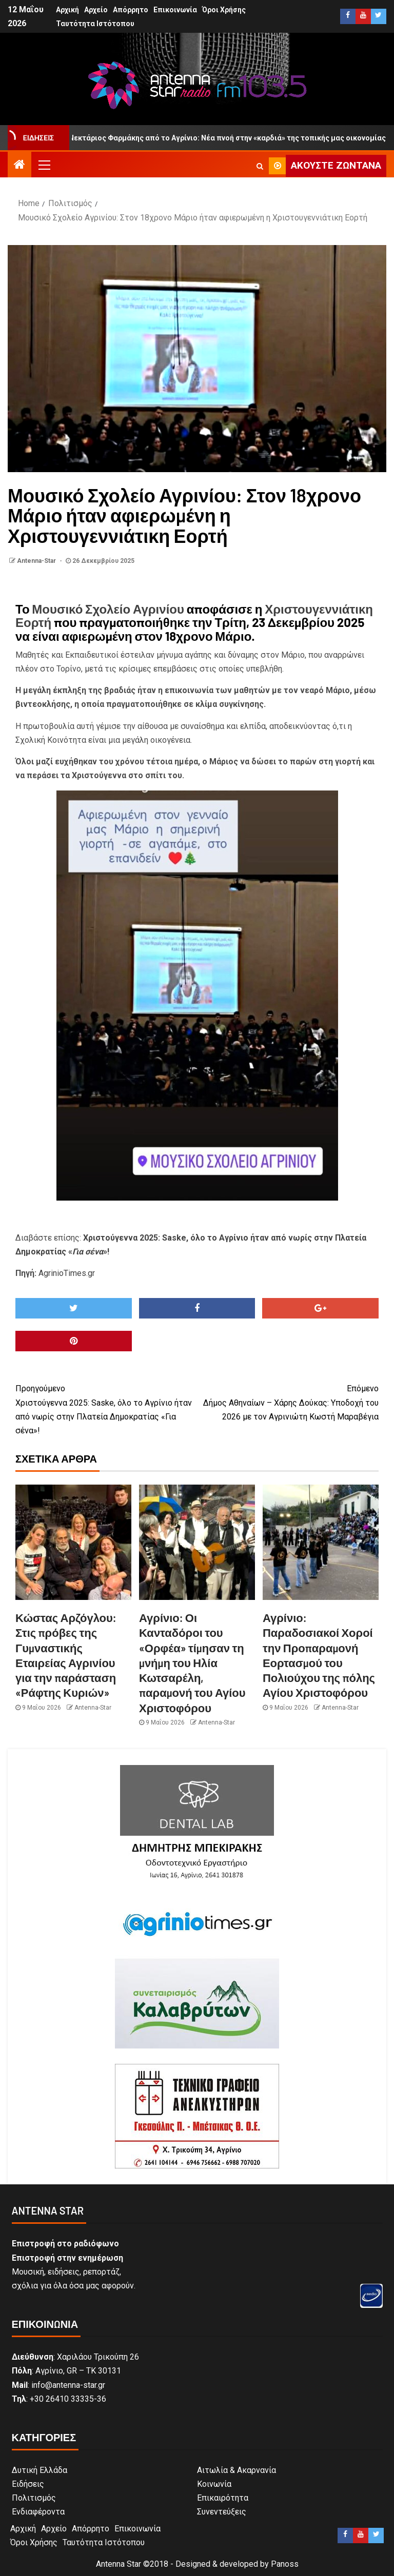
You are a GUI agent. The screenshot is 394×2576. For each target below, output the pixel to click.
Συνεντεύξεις (221, 2512)
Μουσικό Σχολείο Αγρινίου (108, 608)
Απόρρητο (130, 10)
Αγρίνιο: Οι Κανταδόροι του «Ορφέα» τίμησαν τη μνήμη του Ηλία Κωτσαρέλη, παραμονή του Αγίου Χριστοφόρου (192, 1662)
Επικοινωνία (175, 10)
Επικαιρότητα (222, 2498)
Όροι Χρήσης (224, 10)
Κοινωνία (214, 2484)
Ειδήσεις (28, 2484)
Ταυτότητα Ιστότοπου (95, 23)
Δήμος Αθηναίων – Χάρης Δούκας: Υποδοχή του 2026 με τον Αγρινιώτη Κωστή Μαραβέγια (288, 1401)
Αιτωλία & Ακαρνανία (236, 2470)
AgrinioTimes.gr (66, 1273)
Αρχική (67, 10)
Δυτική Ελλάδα (39, 2470)
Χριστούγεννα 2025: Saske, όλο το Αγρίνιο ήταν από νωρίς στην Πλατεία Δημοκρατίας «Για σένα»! (106, 1408)
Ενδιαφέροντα (38, 2512)
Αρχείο (96, 10)
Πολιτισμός (34, 2498)
